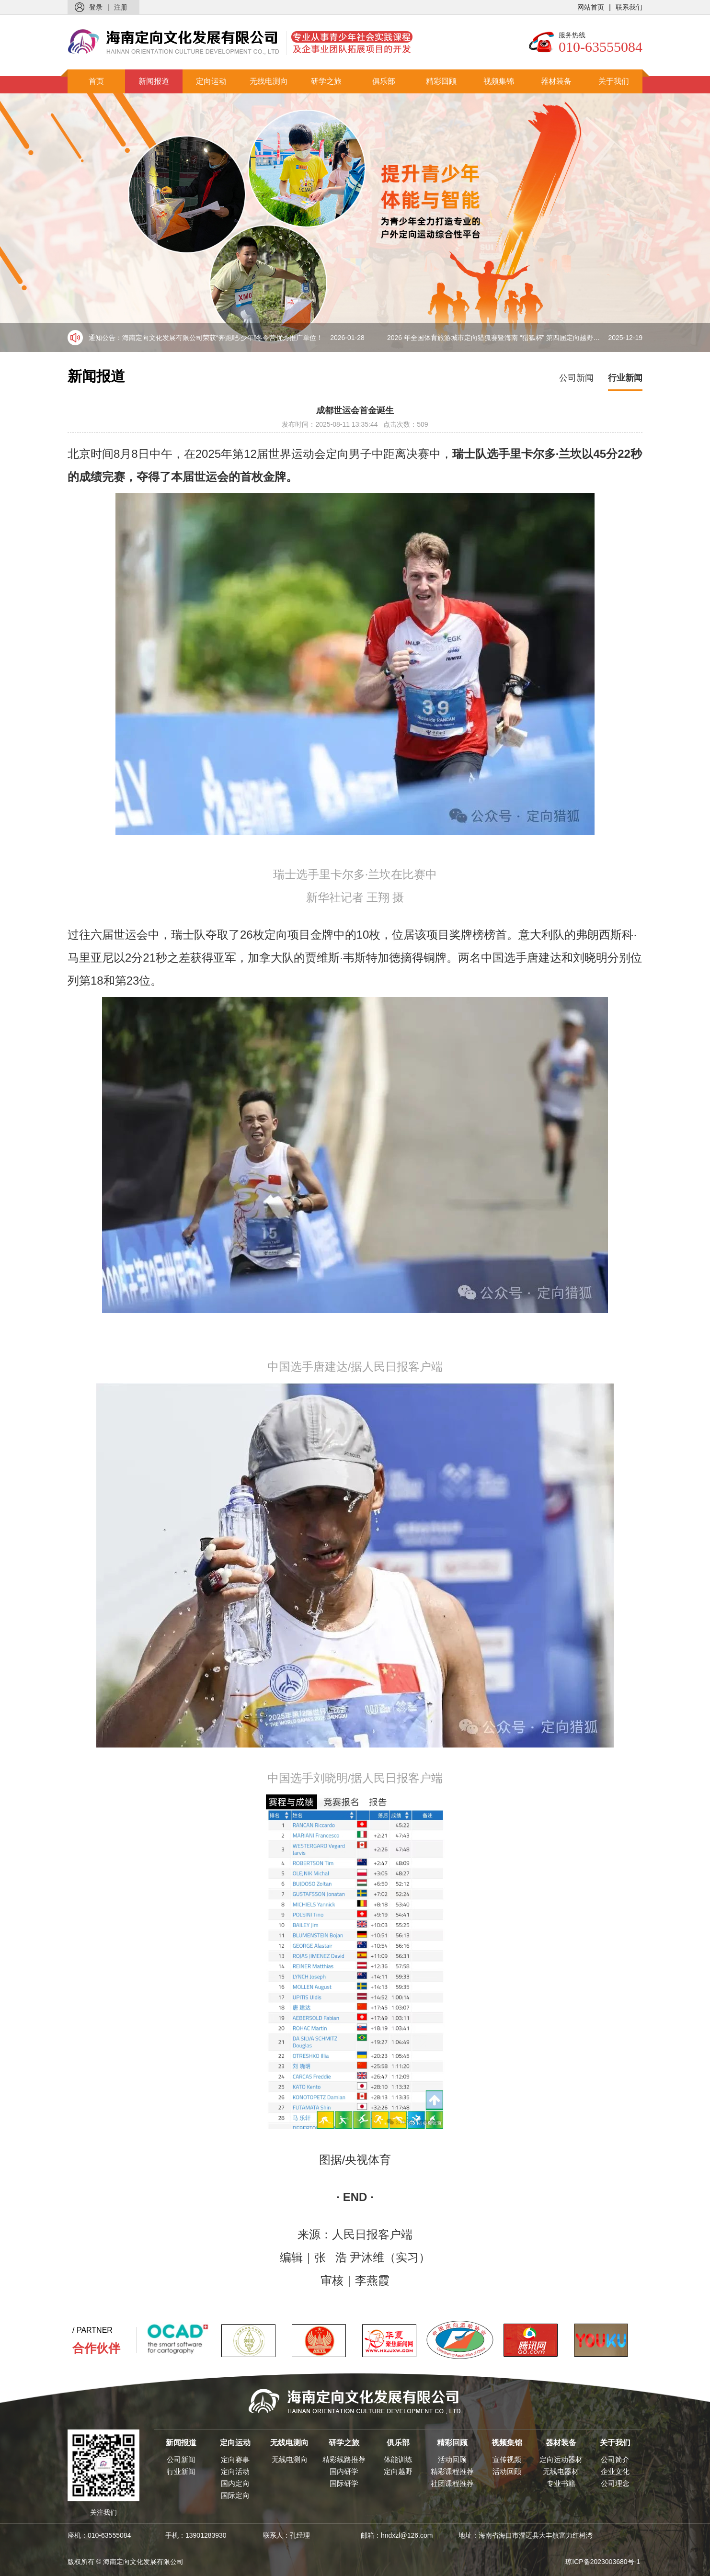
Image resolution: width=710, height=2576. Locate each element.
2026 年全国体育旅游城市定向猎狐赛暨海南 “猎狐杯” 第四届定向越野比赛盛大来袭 (514, 337)
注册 (120, 7)
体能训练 (398, 2459)
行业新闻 (625, 378)
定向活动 (235, 2471)
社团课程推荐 (452, 2483)
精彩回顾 (441, 81)
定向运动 (211, 81)
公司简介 (615, 2459)
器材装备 (556, 81)
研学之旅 (326, 81)
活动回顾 (452, 2459)
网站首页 (590, 7)
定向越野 (398, 2471)
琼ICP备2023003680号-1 (602, 2561)
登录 (96, 7)
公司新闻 (576, 378)
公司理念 (615, 2483)
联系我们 (629, 7)
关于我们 (613, 81)
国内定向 (235, 2483)
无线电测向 (269, 81)
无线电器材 (561, 2471)
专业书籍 (561, 2483)
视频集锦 (498, 81)
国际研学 (344, 2483)
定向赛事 (235, 2459)
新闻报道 (153, 81)
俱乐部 (383, 81)
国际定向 (235, 2495)
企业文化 (615, 2471)
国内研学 (344, 2471)
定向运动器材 (561, 2459)
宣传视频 (506, 2459)
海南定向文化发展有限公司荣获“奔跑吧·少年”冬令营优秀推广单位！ (243, 337)
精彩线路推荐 (344, 2459)
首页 (96, 81)
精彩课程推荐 (452, 2471)
